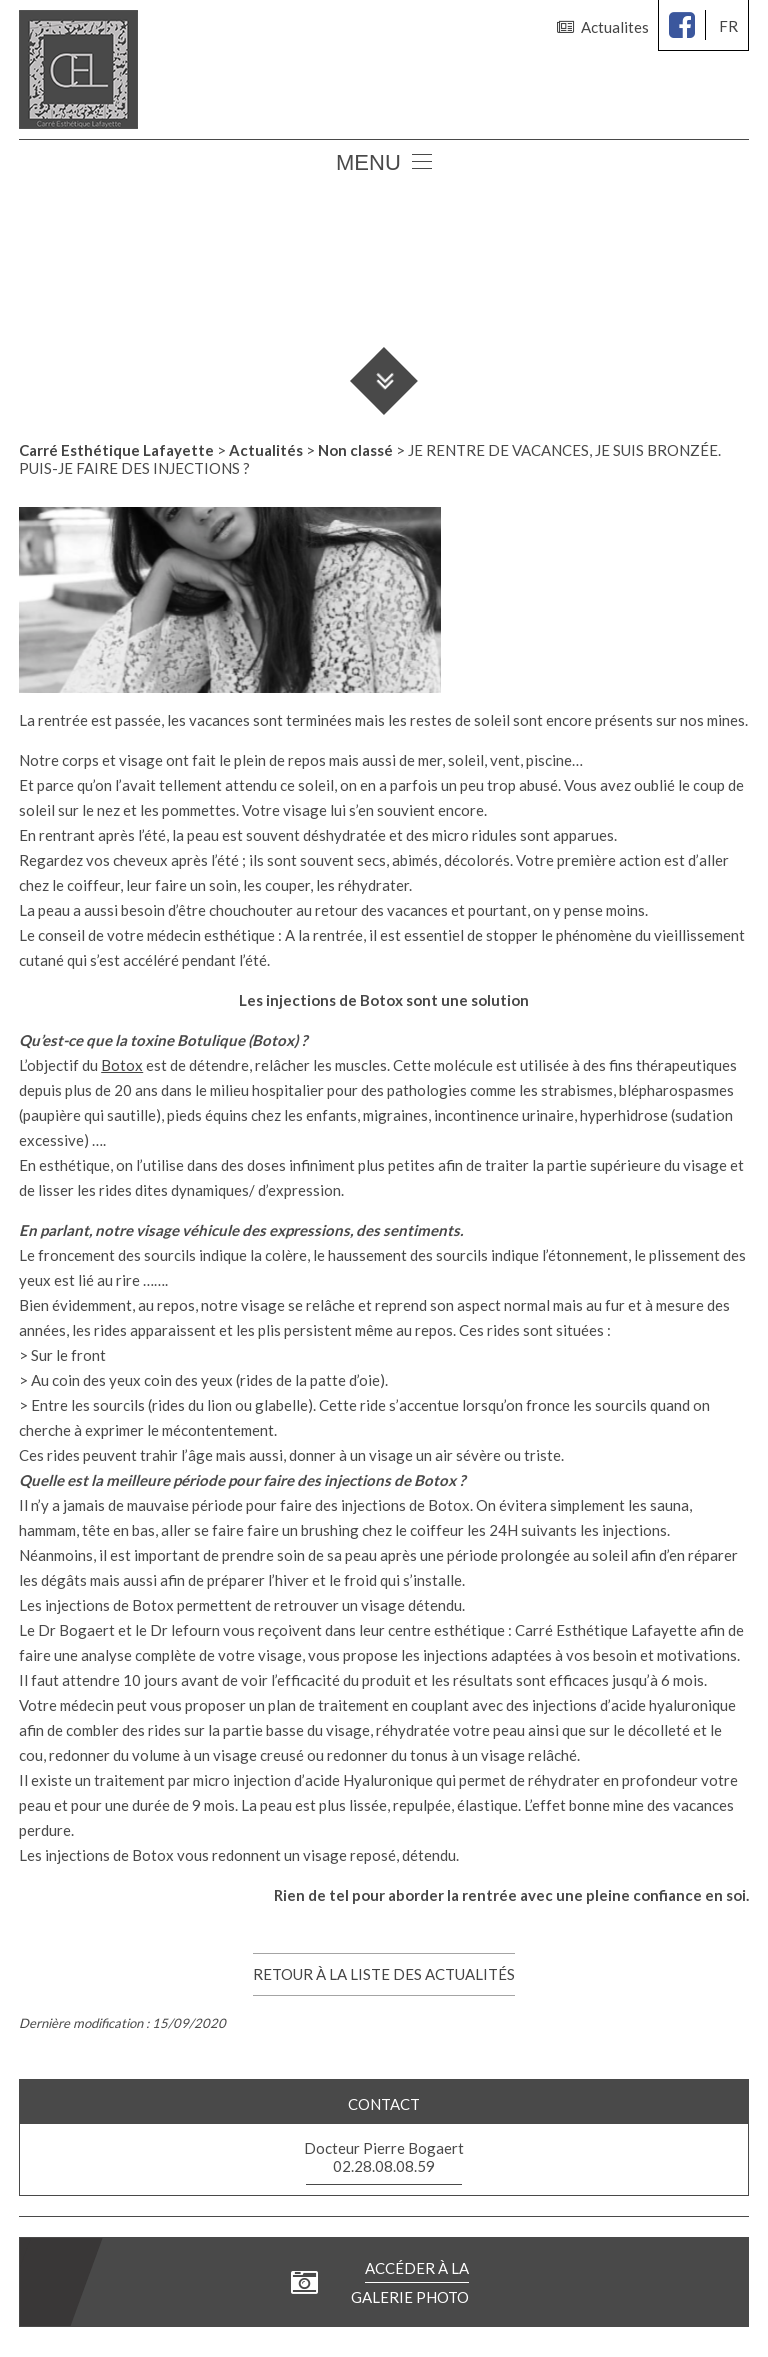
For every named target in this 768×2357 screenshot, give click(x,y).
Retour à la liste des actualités (384, 1974)
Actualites (603, 27)
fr (728, 26)
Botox (122, 1065)
